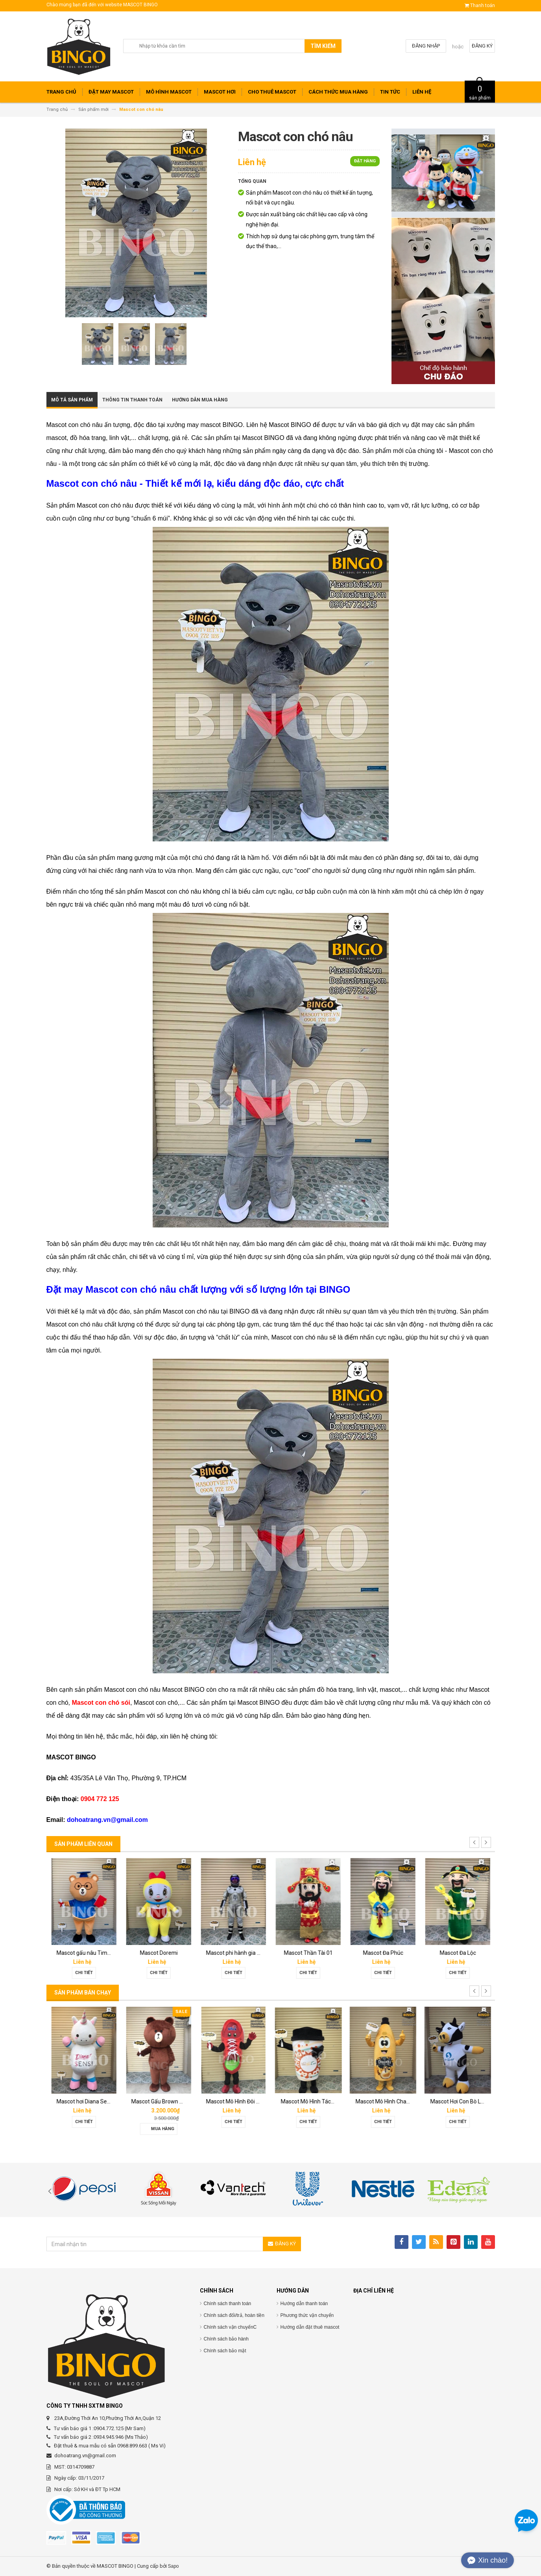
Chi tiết (83, 1972)
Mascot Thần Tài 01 (382, 1953)
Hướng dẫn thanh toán (304, 2303)
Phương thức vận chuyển (307, 2315)
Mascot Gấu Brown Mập (235, 2101)
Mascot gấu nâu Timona (161, 1953)
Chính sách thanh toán (227, 2303)
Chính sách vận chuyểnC (230, 2327)
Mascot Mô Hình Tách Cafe (388, 2101)
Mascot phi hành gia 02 (309, 1953)
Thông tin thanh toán (132, 400)
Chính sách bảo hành (226, 2339)
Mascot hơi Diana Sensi (159, 2101)
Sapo (173, 2566)
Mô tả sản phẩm (72, 400)
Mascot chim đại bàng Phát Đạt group (102, 1953)
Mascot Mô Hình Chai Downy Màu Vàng (478, 2101)
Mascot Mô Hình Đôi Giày (311, 2101)
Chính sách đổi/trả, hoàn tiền (234, 2315)
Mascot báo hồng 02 (84, 2101)
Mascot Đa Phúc (458, 1953)
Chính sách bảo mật (225, 2350)
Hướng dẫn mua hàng (200, 400)
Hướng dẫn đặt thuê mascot (310, 2327)
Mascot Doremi (233, 1953)
